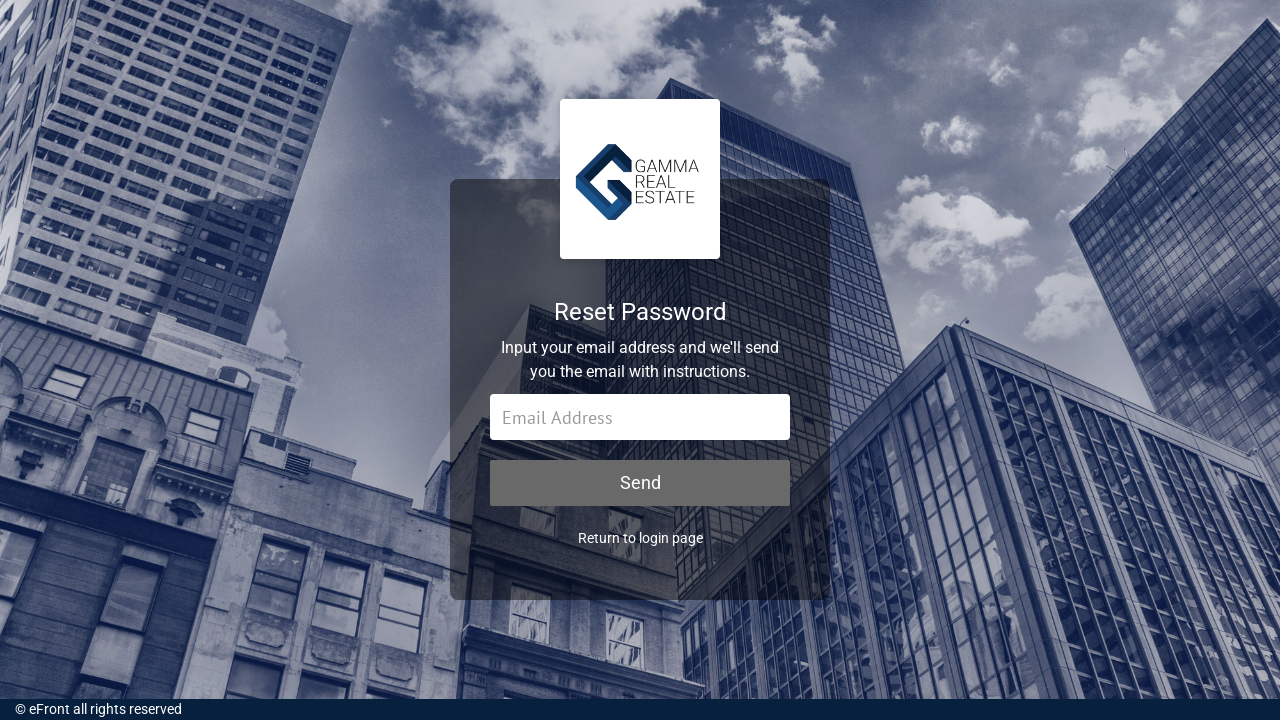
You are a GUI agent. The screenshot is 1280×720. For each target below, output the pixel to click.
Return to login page (640, 538)
